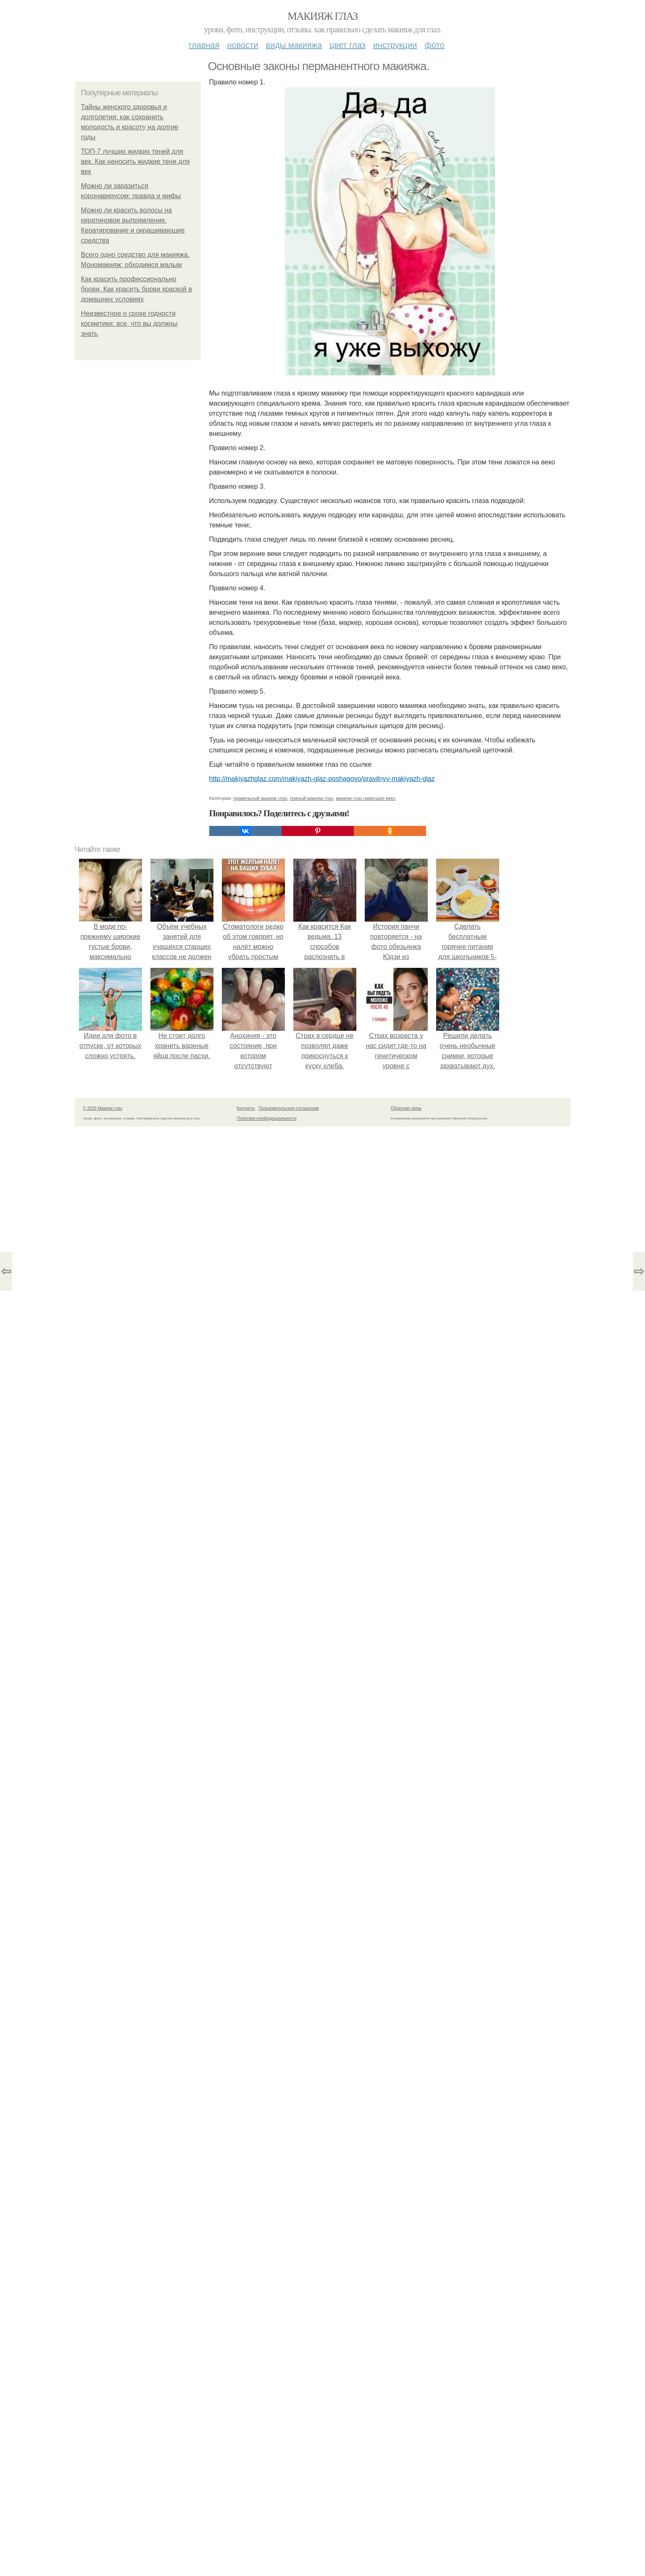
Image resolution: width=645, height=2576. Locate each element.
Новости (242, 45)
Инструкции (395, 45)
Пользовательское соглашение (288, 1108)
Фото (435, 45)
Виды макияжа (294, 45)
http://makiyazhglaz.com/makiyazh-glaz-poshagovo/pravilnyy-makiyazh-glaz (322, 778)
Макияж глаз (322, 16)
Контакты (246, 1108)
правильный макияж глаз (260, 798)
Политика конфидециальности (267, 1118)
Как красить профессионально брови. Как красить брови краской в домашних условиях (136, 289)
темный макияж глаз (311, 798)
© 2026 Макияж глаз (102, 1108)
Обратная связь (406, 1108)
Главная (204, 45)
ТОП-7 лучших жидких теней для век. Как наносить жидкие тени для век (135, 161)
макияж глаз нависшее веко (365, 798)
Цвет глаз (347, 45)
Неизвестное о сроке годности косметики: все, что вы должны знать (129, 323)
